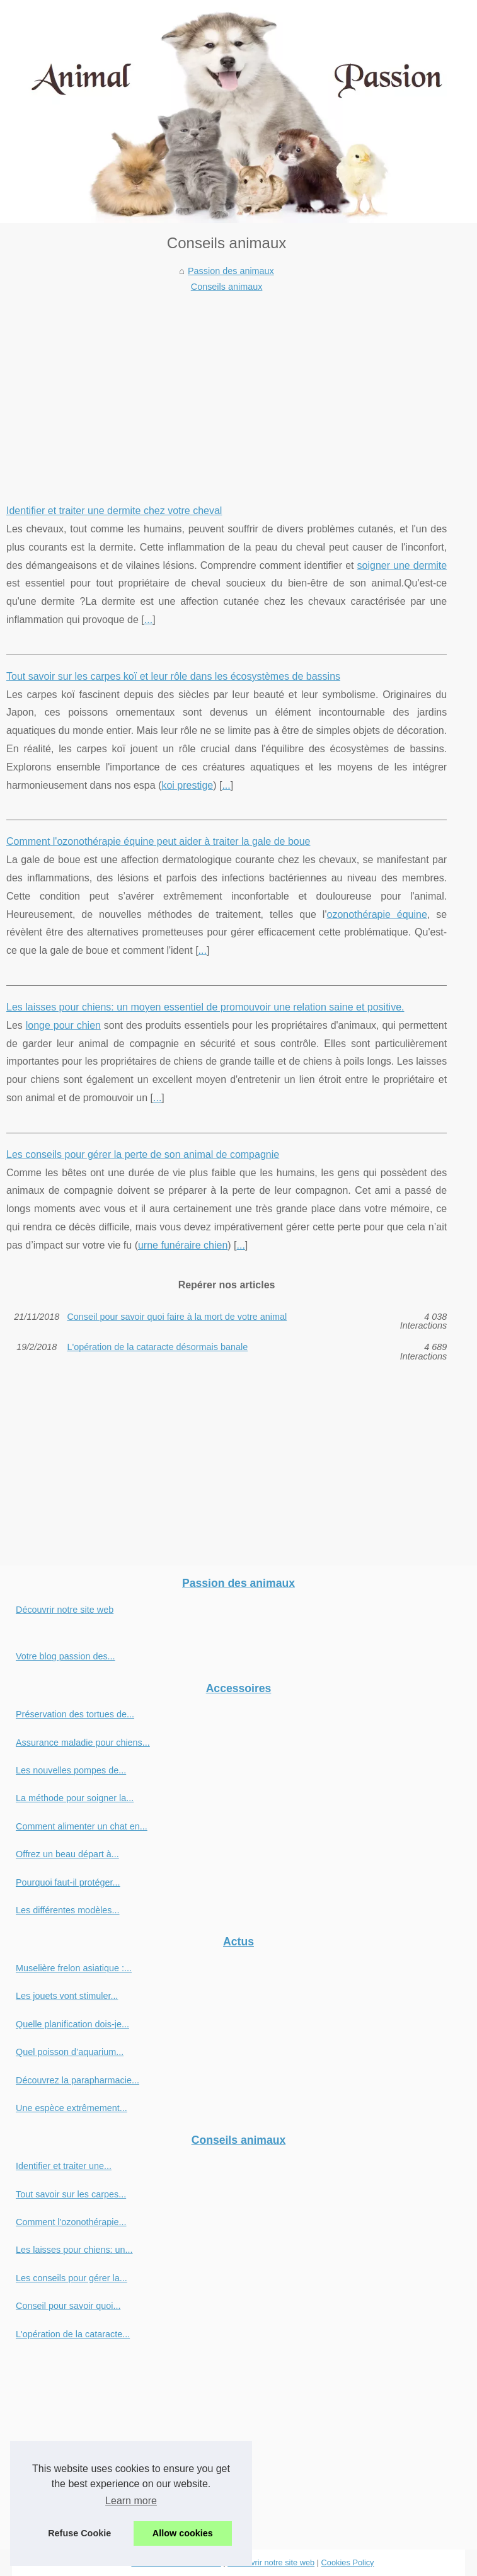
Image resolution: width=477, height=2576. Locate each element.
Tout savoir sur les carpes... (71, 2194)
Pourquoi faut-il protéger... (68, 1882)
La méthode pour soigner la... (75, 1798)
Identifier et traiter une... (64, 2166)
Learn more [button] (131, 2500)
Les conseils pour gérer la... (71, 2278)
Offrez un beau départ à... (67, 1854)
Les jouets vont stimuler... (67, 1996)
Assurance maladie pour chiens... (83, 1742)
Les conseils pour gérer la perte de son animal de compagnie (142, 1154)
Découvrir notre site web (64, 1610)
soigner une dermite (402, 565)
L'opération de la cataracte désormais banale (157, 1347)
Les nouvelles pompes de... (71, 1770)
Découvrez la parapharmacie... (77, 2080)
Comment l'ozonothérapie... (71, 2222)
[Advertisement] (226, 389)
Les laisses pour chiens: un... (74, 2250)
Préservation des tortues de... (75, 1714)
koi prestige (187, 785)
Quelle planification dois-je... (72, 2024)
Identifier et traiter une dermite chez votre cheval (114, 510)
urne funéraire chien (182, 1245)
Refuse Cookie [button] (79, 2533)
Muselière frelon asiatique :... (74, 1968)
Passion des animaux (231, 271)
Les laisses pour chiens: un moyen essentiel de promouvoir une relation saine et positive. (205, 1007)
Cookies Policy (347, 2562)
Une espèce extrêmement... (71, 2108)
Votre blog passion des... (65, 1656)
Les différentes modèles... (68, 1910)
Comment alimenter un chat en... (81, 1826)
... (148, 619)
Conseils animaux (227, 287)
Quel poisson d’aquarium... (70, 2052)
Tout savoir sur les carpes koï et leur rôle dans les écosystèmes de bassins (173, 676)
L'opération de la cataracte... (73, 2334)
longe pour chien (63, 1025)
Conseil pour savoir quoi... (68, 2306)
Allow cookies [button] (182, 2533)
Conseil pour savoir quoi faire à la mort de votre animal (177, 1317)
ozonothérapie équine (376, 914)
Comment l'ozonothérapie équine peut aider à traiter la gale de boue (158, 841)
